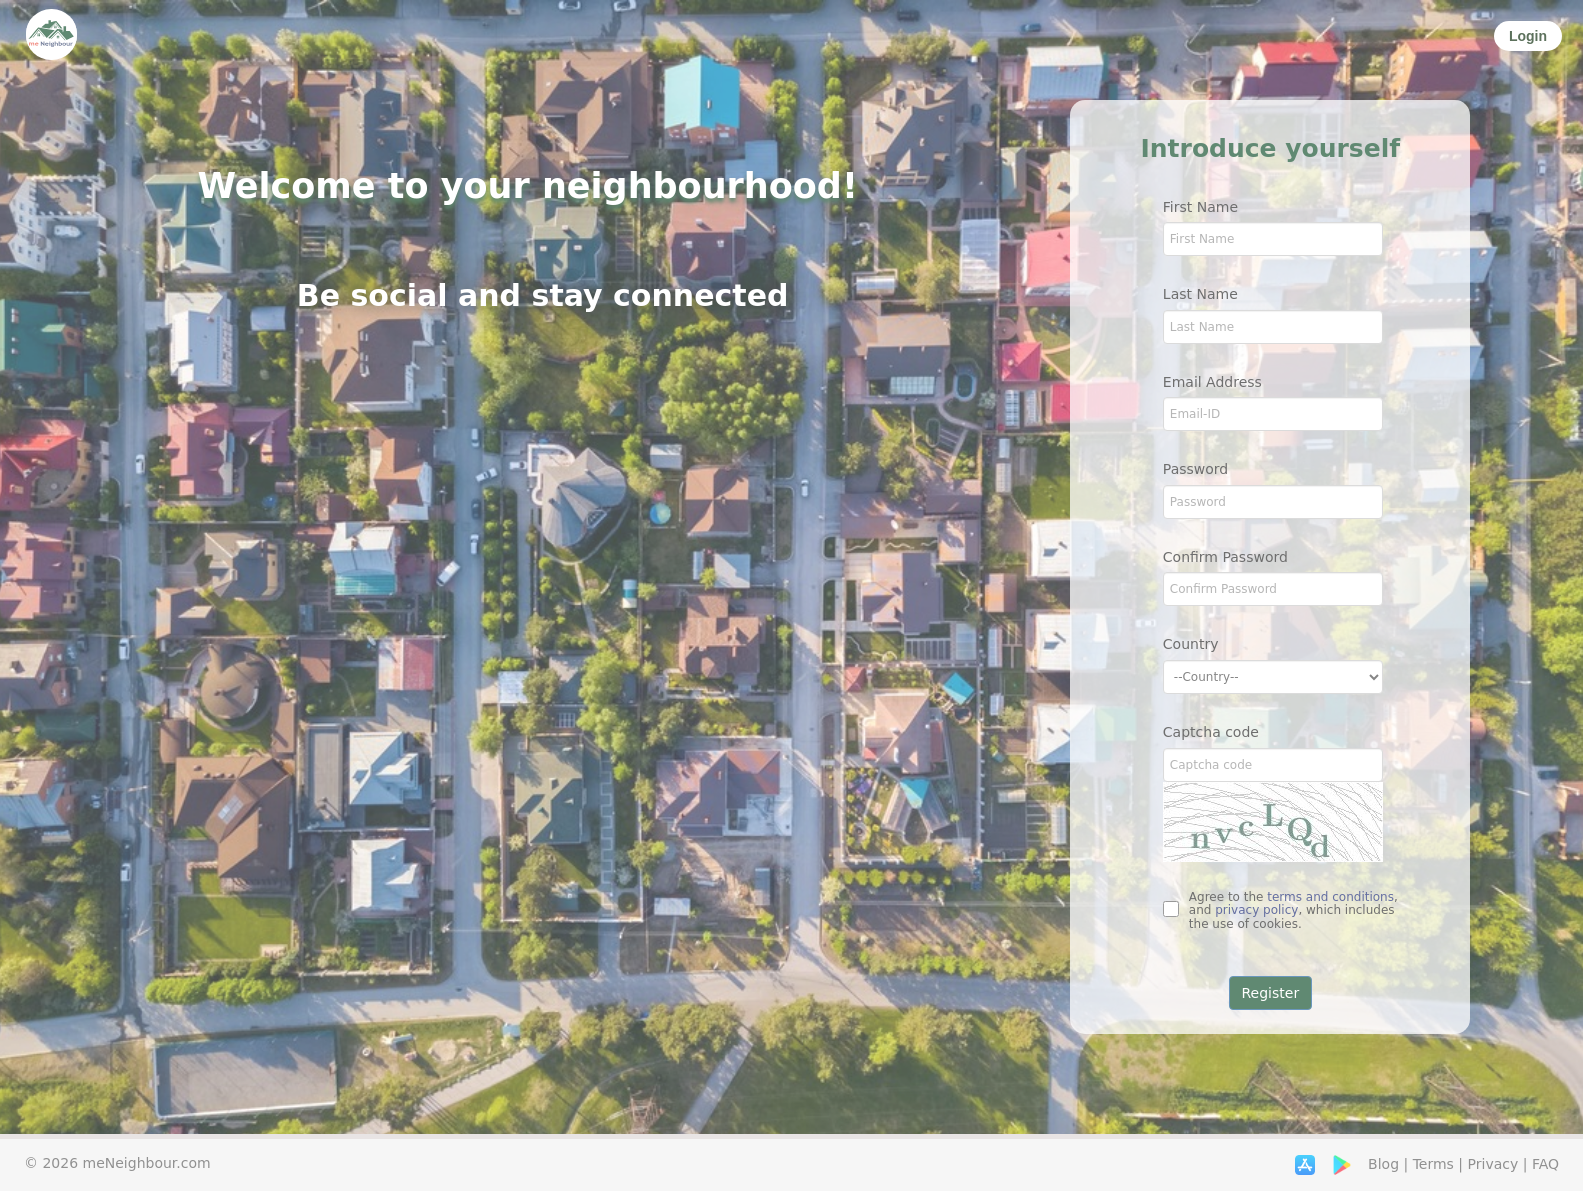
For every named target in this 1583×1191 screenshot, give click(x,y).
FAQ (1545, 1164)
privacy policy (1256, 910)
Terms (1433, 1164)
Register (1271, 993)
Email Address (1212, 382)
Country (1191, 644)
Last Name (1200, 294)
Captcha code (1211, 732)
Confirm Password (1225, 557)
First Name (1200, 207)
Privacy (1493, 1164)
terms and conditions (1330, 897)
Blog (1383, 1164)
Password (1195, 469)
